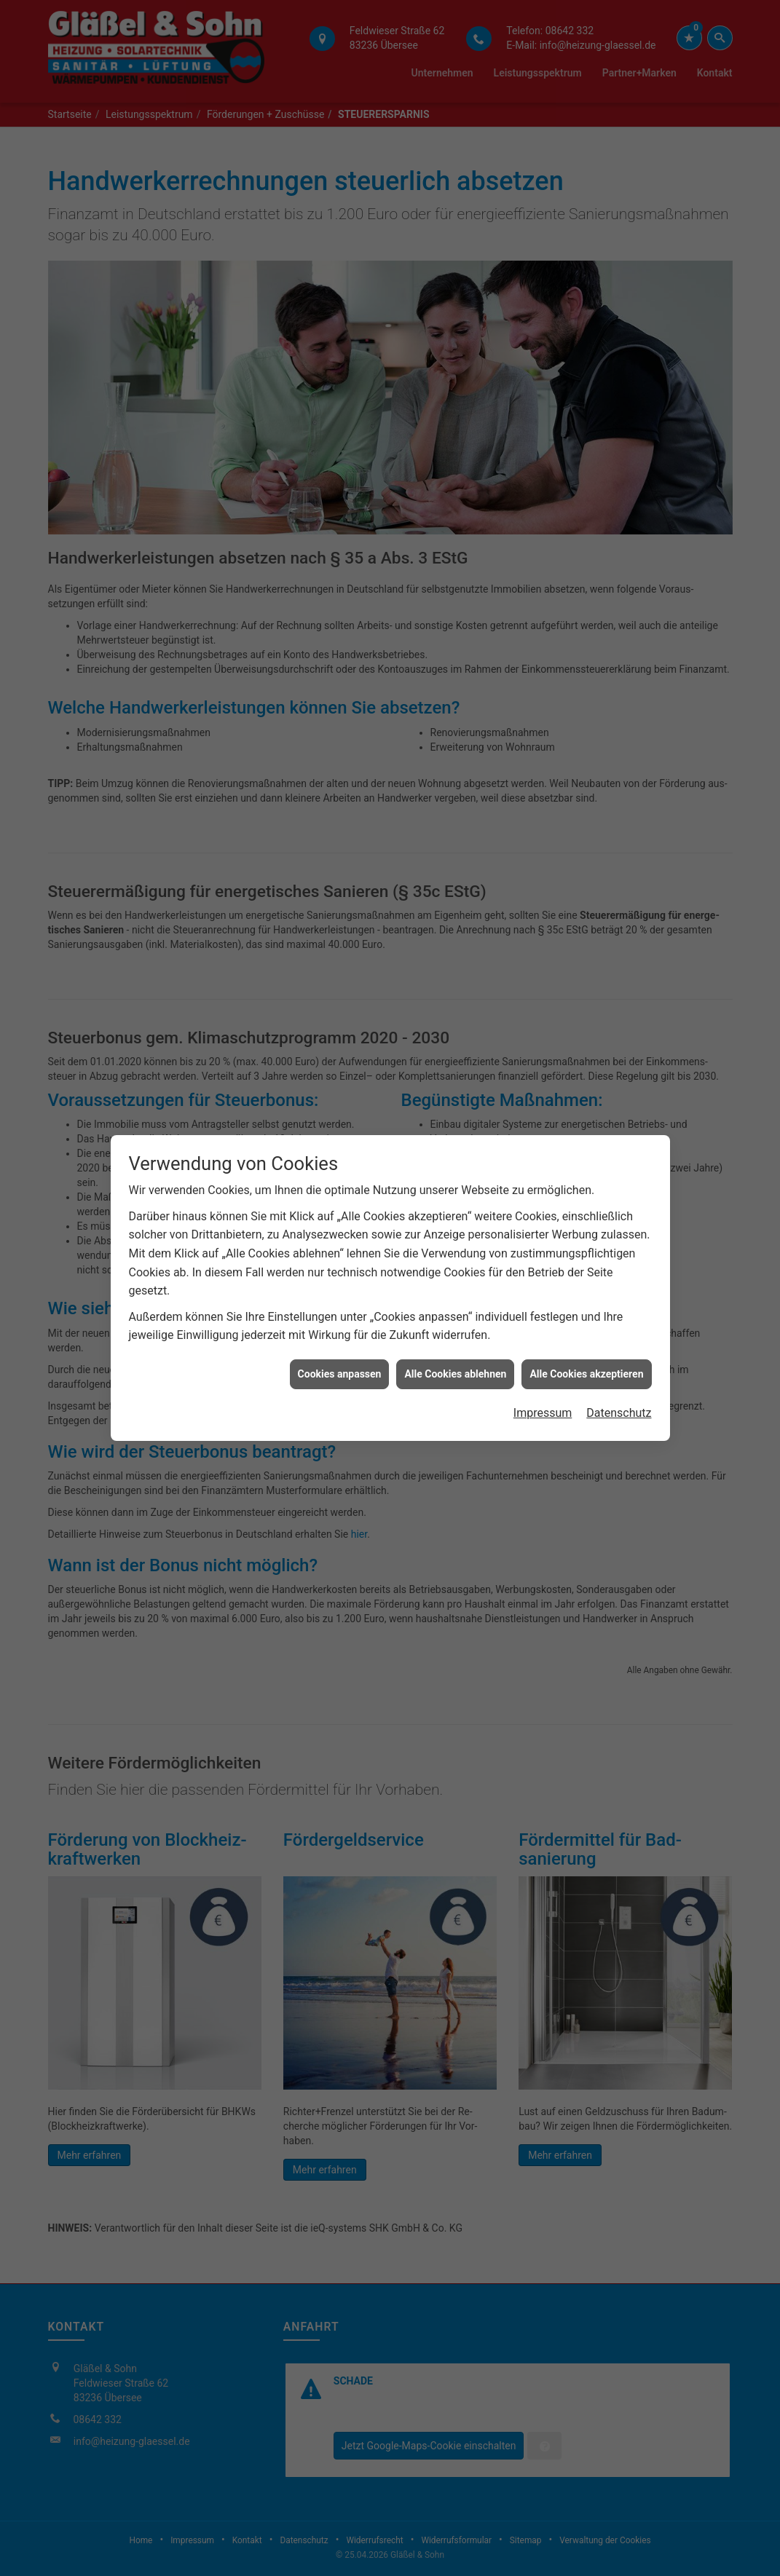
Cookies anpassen (340, 1297)
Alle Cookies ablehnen (455, 1297)
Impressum (542, 1336)
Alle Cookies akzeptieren (586, 1297)
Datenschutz (618, 1336)
